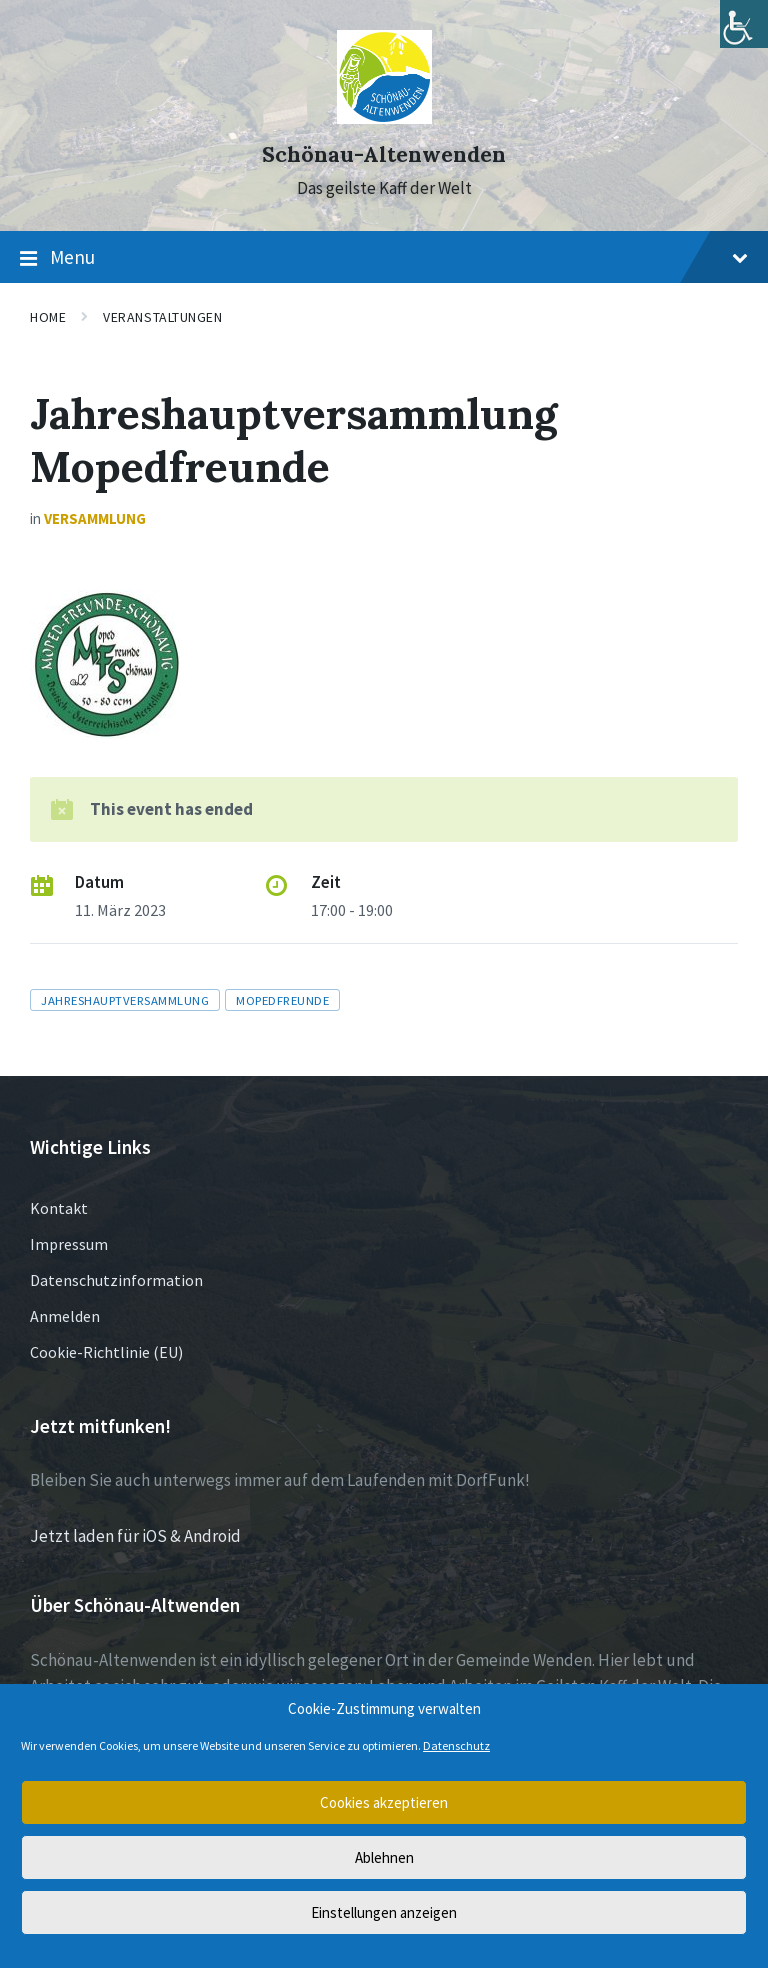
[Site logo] (384, 118)
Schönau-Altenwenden (384, 154)
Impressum (69, 1244)
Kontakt (59, 1208)
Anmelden (65, 1316)
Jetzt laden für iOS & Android (135, 1536)
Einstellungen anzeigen (384, 1912)
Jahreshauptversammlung (125, 1000)
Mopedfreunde (282, 1000)
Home (48, 317)
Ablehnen (384, 1857)
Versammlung (95, 518)
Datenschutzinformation (116, 1280)
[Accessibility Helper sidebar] (744, 24)
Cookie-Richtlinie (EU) (106, 1352)
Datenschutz (456, 1745)
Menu (384, 258)
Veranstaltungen (162, 317)
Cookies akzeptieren (384, 1802)
